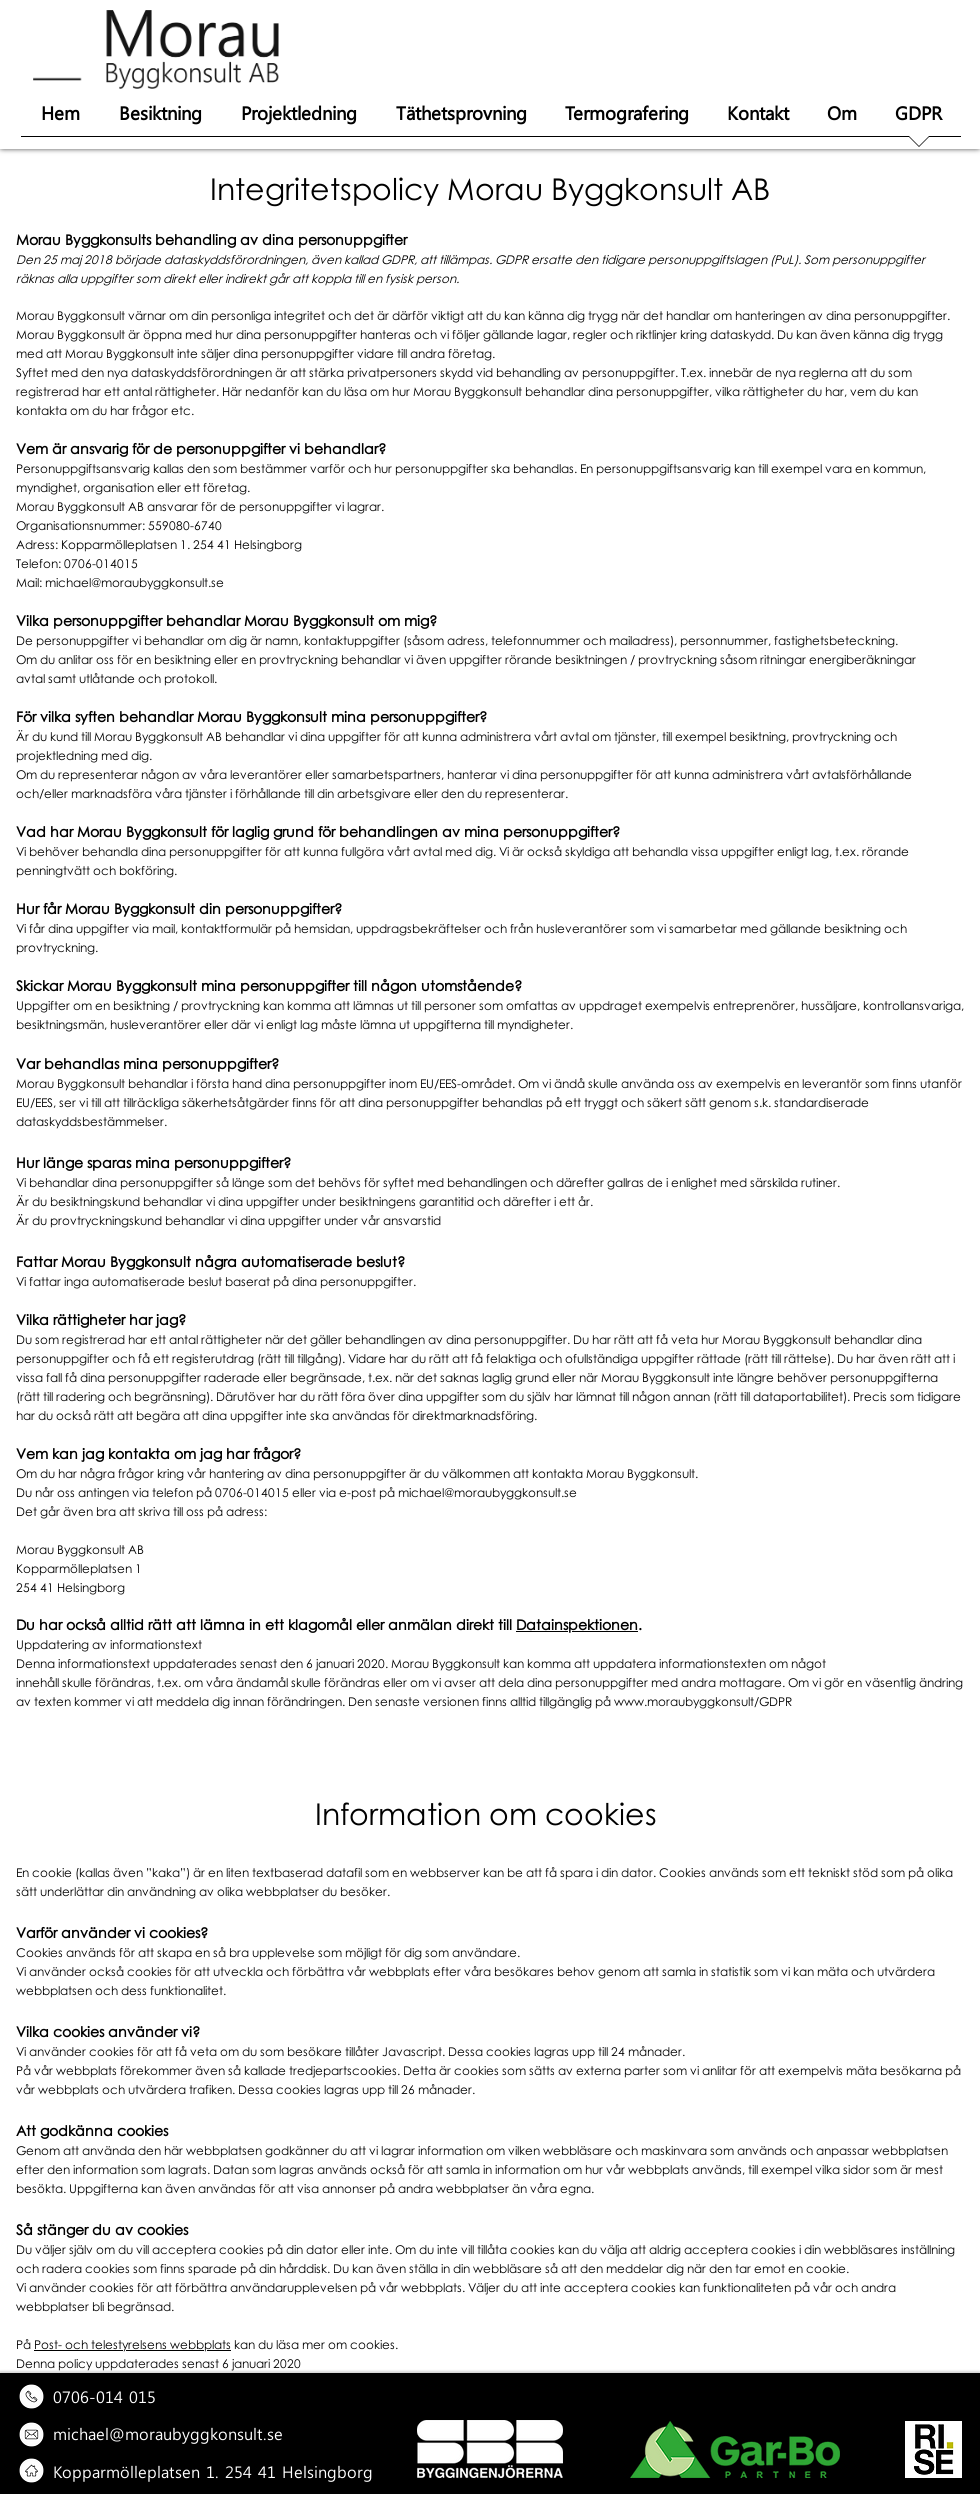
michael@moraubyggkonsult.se (134, 582)
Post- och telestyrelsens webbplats (132, 2344)
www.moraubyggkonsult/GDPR (703, 1701)
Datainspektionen (577, 1624)
